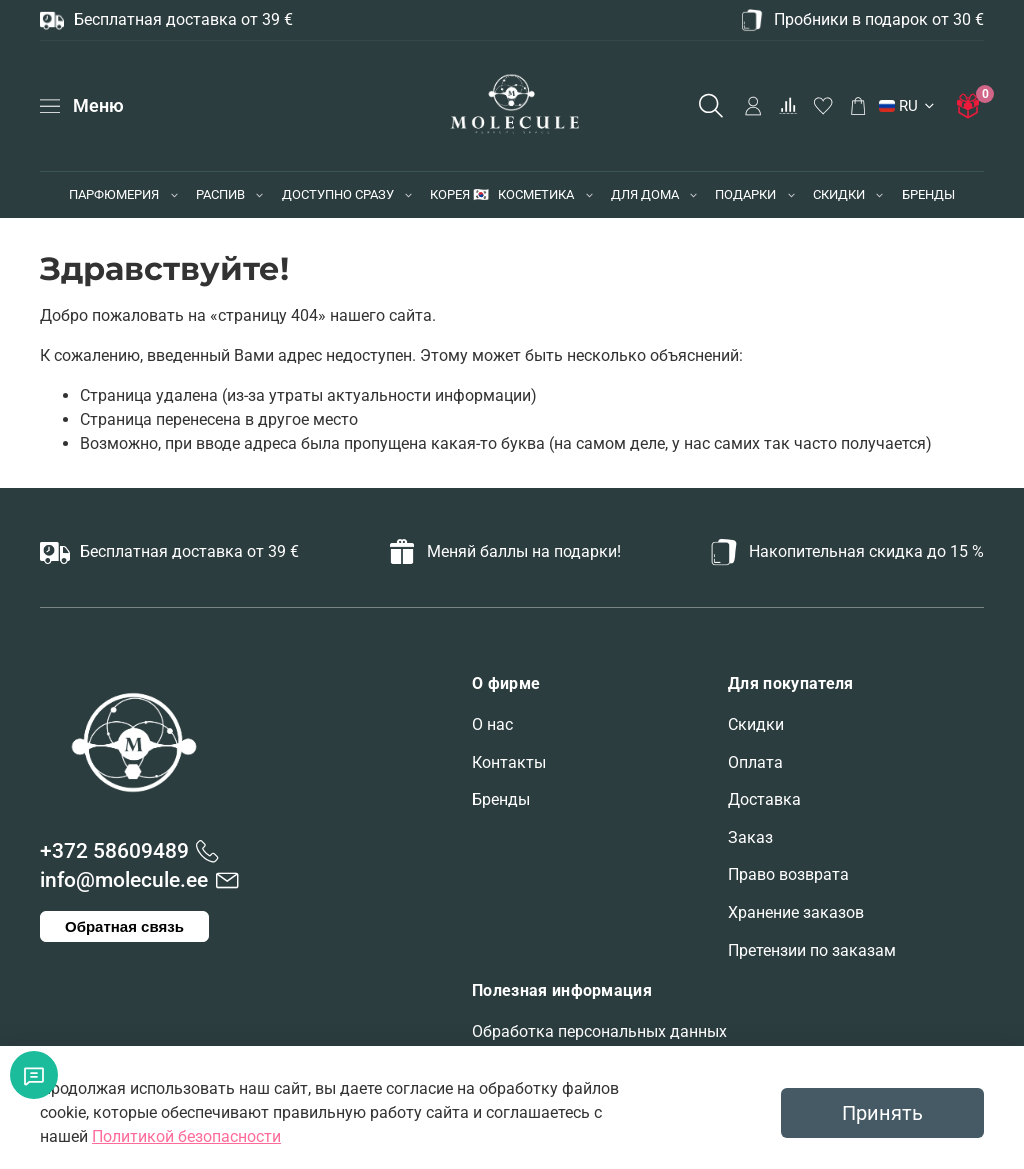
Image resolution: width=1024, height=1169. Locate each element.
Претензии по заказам (812, 950)
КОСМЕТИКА (536, 194)
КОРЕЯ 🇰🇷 (459, 194)
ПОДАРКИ (745, 194)
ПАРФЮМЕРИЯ (114, 194)
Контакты (509, 762)
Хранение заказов (796, 912)
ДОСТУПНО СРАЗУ (338, 194)
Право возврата (788, 874)
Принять (882, 1113)
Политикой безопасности (186, 1136)
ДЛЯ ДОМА (645, 194)
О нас (492, 724)
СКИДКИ (839, 194)
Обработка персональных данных (599, 1031)
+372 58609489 (114, 851)
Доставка (764, 799)
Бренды (501, 799)
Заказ (750, 837)
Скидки (756, 724)
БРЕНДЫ (928, 194)
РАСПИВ (220, 194)
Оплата (755, 762)
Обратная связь (124, 926)
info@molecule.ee (124, 880)
